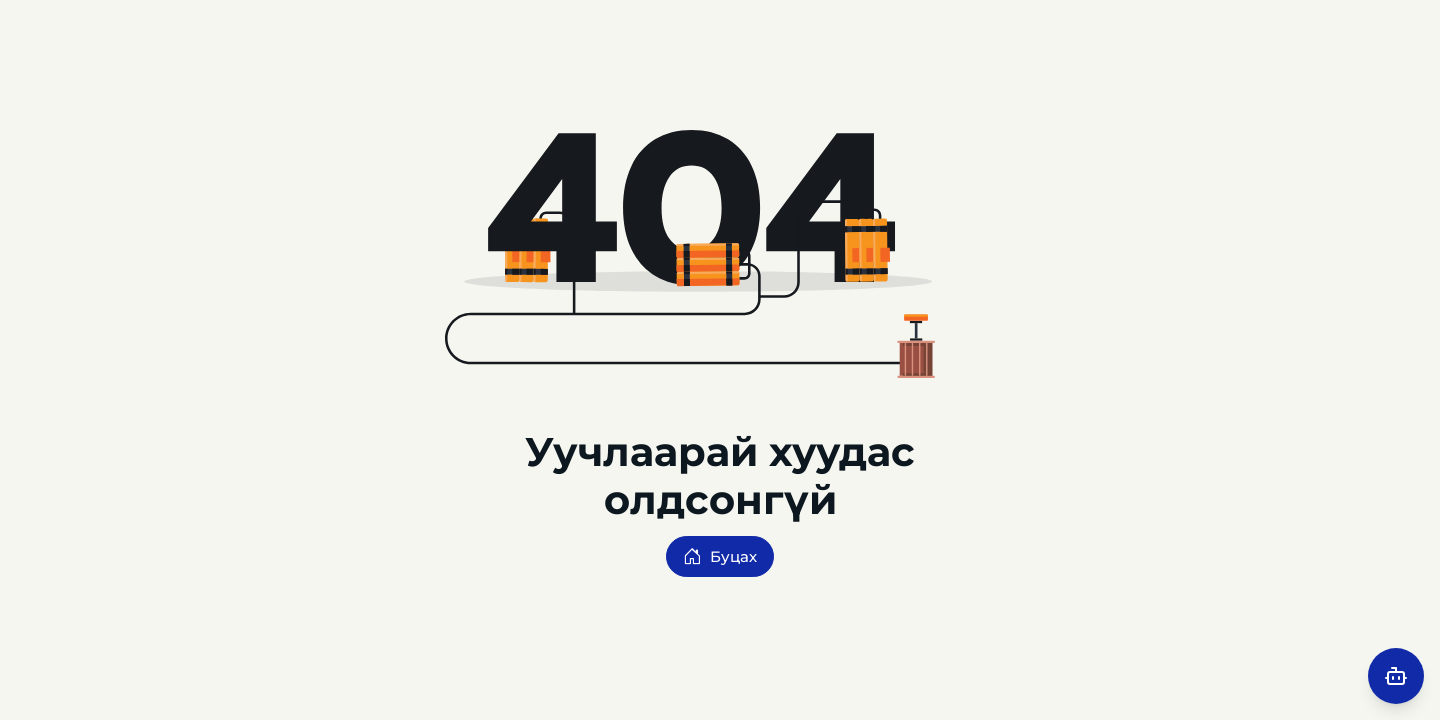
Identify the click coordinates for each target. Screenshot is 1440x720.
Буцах (720, 556)
